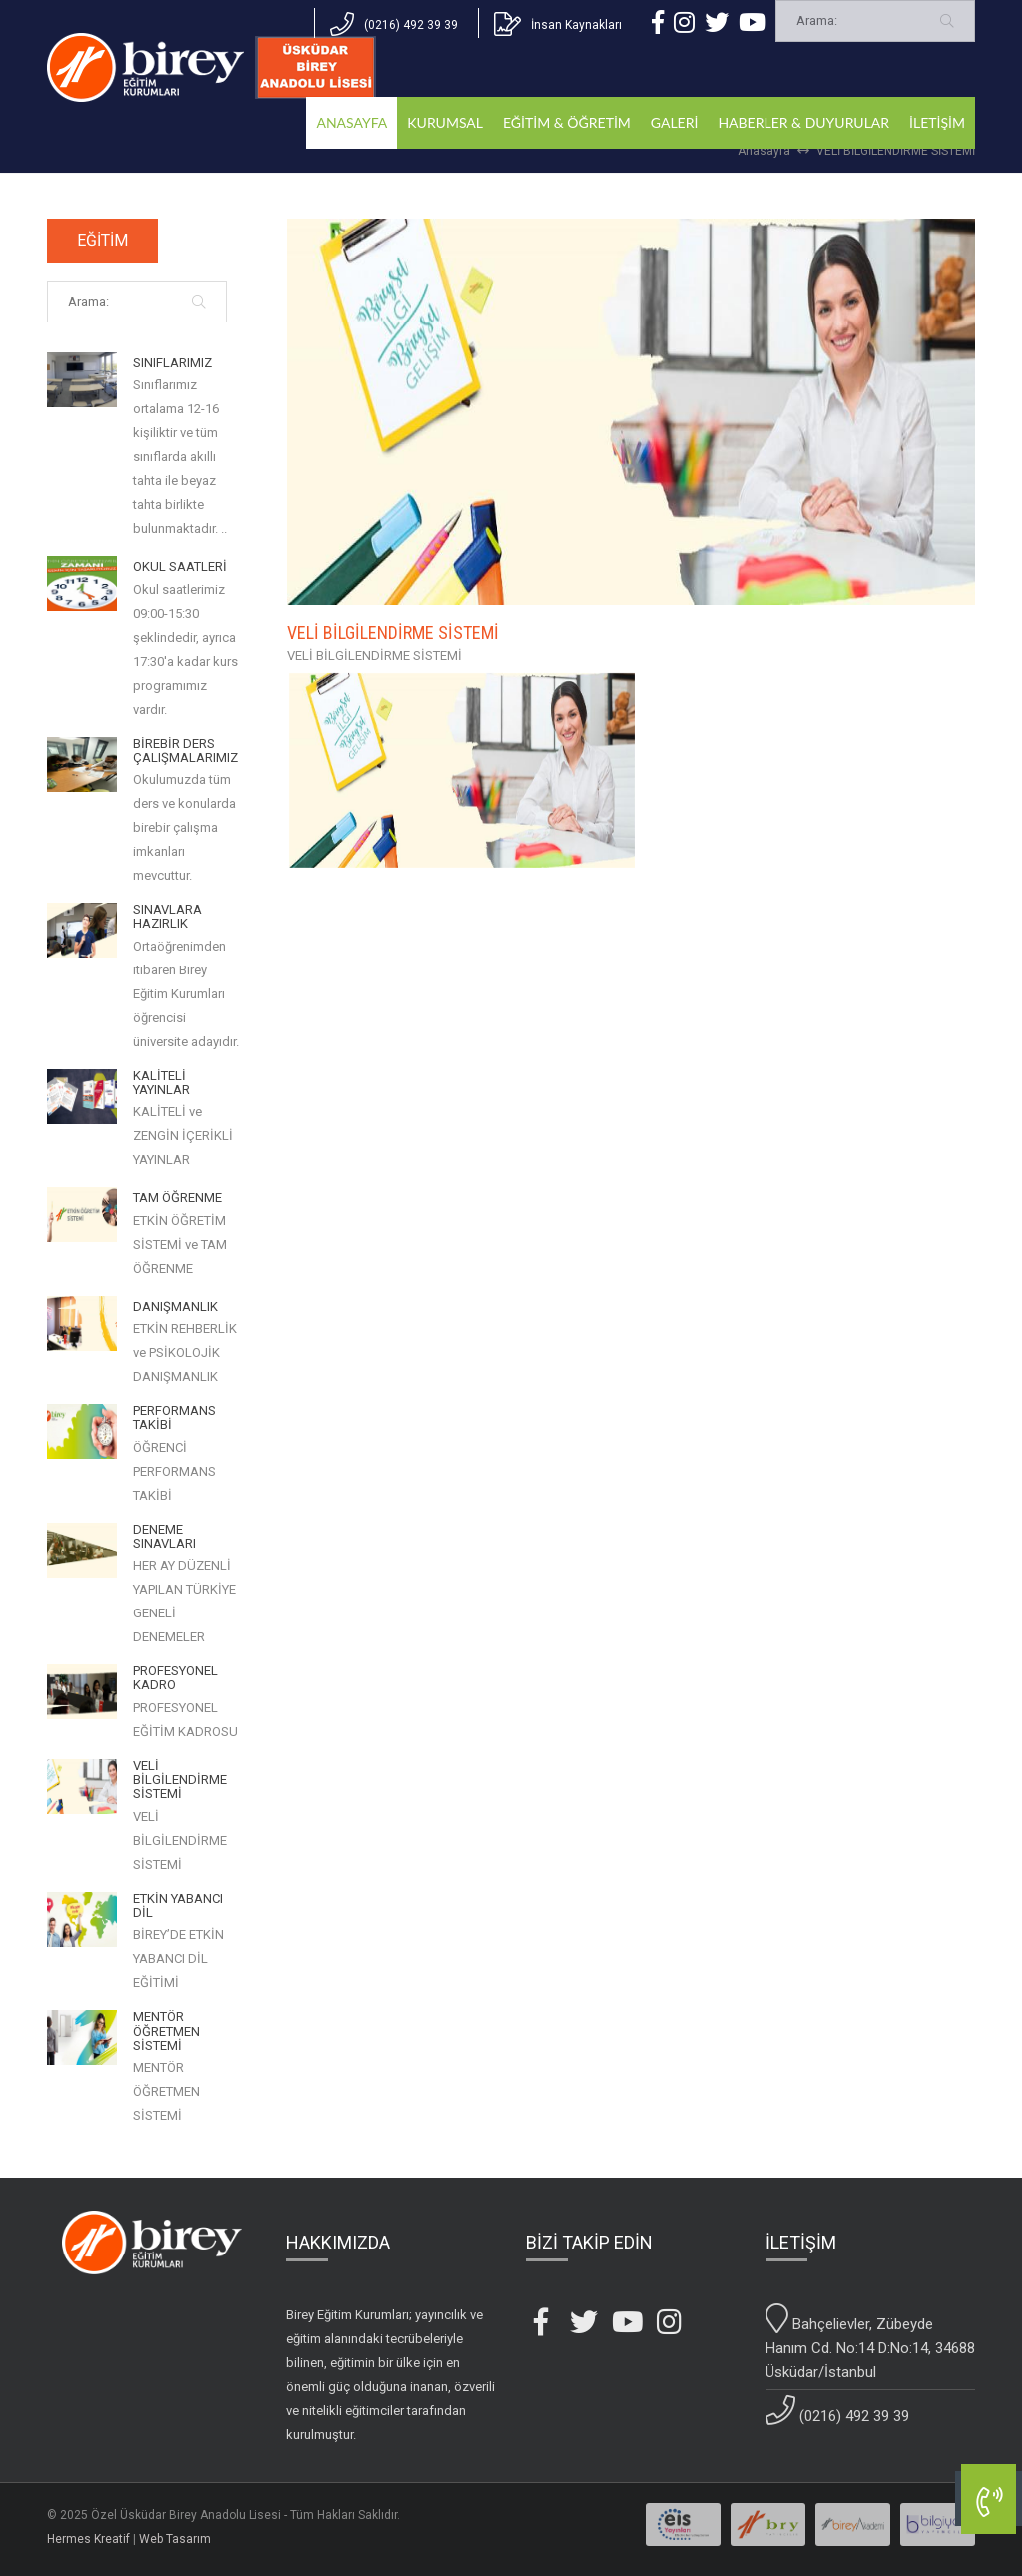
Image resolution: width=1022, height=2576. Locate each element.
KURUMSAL (445, 122)
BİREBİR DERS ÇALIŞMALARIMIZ (185, 751)
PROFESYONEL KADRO (175, 1678)
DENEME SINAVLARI (164, 1537)
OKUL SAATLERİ (180, 567)
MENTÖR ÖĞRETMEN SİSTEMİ (166, 2031)
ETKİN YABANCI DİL (178, 1906)
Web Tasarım (175, 2539)
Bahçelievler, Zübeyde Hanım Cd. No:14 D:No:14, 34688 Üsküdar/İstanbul (870, 2342)
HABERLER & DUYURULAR (803, 122)
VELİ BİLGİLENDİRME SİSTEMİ (895, 151)
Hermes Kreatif (88, 2539)
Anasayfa (764, 151)
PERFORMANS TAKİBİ (174, 1418)
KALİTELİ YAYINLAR (161, 1083)
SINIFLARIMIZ (172, 363)
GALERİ (675, 122)
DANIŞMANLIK (175, 1307)
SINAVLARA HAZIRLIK (167, 917)
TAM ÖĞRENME (177, 1198)
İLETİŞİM (937, 122)
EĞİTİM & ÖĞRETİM (567, 122)
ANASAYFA (351, 122)
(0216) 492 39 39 (837, 2410)
